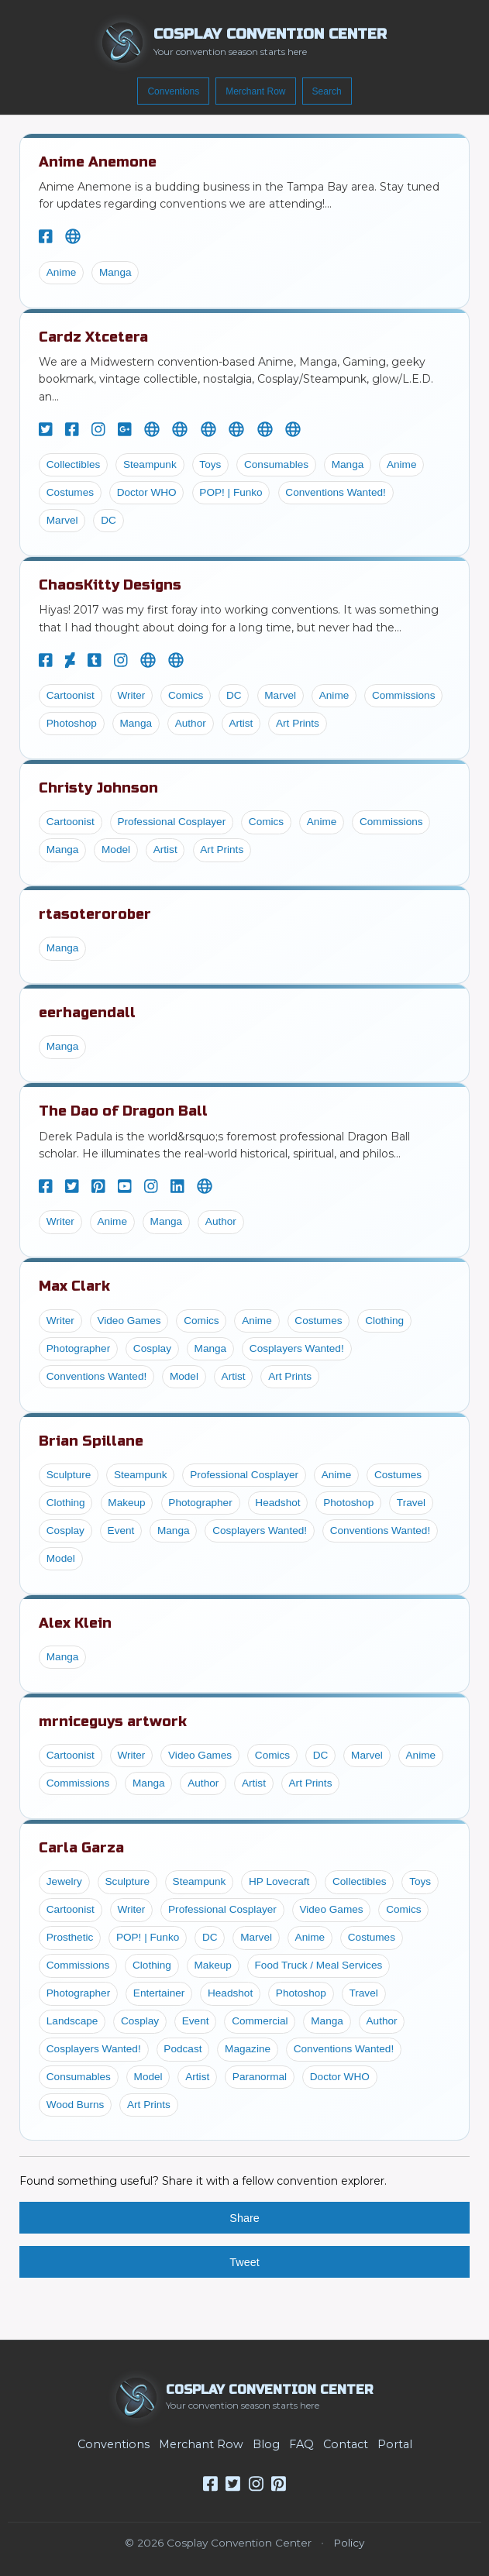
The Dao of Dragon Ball (123, 1110)
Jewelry (64, 1881)
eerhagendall (87, 1012)
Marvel (62, 520)
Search (327, 91)
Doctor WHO (147, 492)
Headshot (277, 1502)
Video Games (128, 1320)
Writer (131, 695)
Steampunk (150, 464)
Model (116, 849)
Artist (241, 723)
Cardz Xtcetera (93, 337)
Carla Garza (81, 1847)
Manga (115, 272)
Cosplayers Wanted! (297, 1348)
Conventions (173, 91)
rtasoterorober (95, 914)
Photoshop (71, 723)
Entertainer (159, 1993)
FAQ (301, 2444)
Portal (394, 2444)
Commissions (404, 695)
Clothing (384, 1320)
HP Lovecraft (279, 1881)
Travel (411, 1502)
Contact (345, 2444)
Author (190, 723)
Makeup (126, 1502)
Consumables (276, 464)
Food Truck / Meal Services (319, 1965)
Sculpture (68, 1475)
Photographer (78, 1348)
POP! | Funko (230, 492)
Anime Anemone (98, 161)
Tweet (244, 2262)
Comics (185, 695)
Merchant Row (255, 91)
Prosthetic (69, 1937)
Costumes (70, 492)
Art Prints (297, 723)
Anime (61, 272)
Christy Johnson (98, 787)
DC (108, 520)
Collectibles (73, 464)
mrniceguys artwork (113, 1721)
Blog (266, 2444)
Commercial (260, 2021)
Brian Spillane (91, 1441)
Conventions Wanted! (335, 492)
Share (244, 2218)
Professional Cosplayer (171, 821)
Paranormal (259, 2076)
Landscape (72, 2021)
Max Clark (74, 1286)
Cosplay (152, 1348)
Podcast (182, 2049)
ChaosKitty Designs (110, 584)
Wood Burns (75, 2104)
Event (121, 1530)
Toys (210, 464)
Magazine (247, 2049)
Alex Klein (75, 1623)
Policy (348, 2542)
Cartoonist (70, 695)
